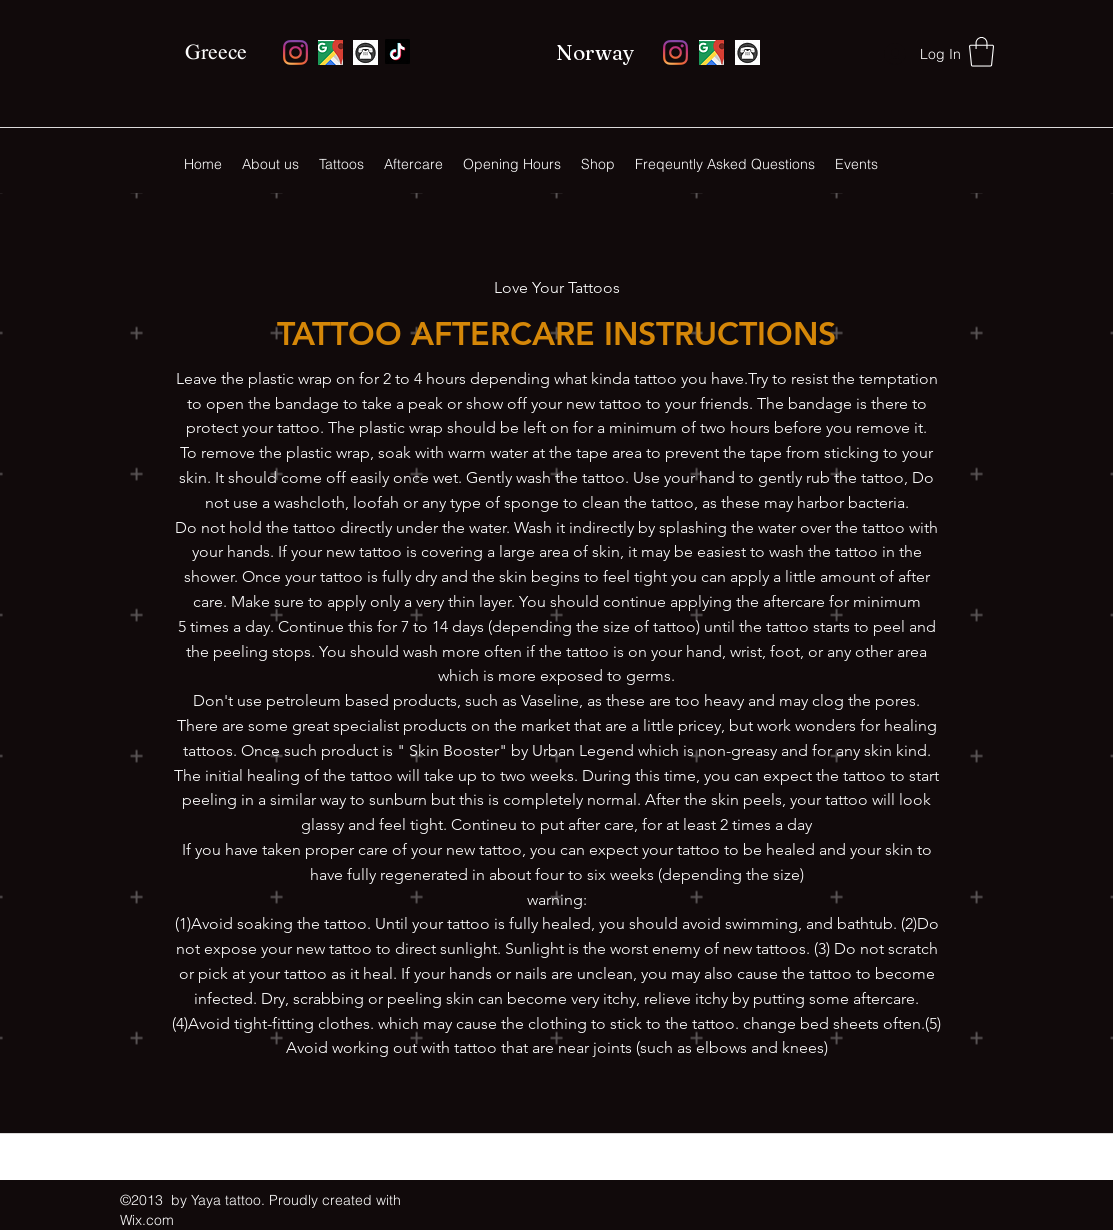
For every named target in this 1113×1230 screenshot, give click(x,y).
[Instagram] (295, 52)
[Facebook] (397, 51)
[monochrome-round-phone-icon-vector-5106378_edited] (365, 52)
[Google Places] (330, 52)
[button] (981, 52)
